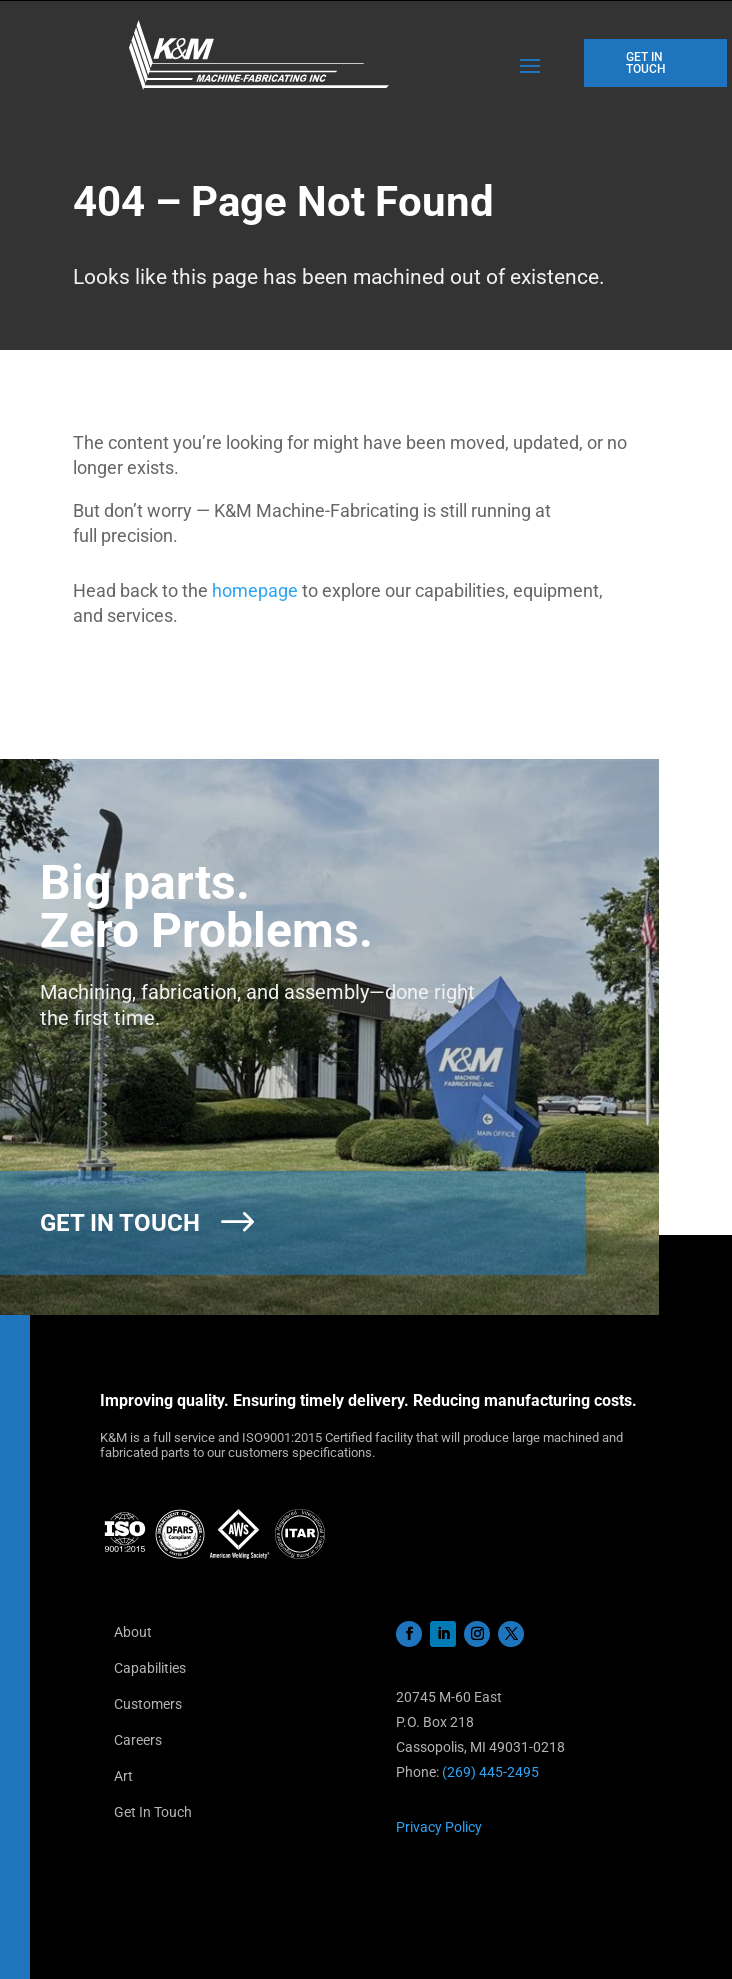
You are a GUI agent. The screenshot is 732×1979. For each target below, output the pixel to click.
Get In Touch (153, 1812)
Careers (138, 1740)
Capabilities (150, 1668)
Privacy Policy (439, 1827)
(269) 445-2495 (490, 1772)
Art (123, 1776)
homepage (255, 590)
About (133, 1632)
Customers (148, 1704)
